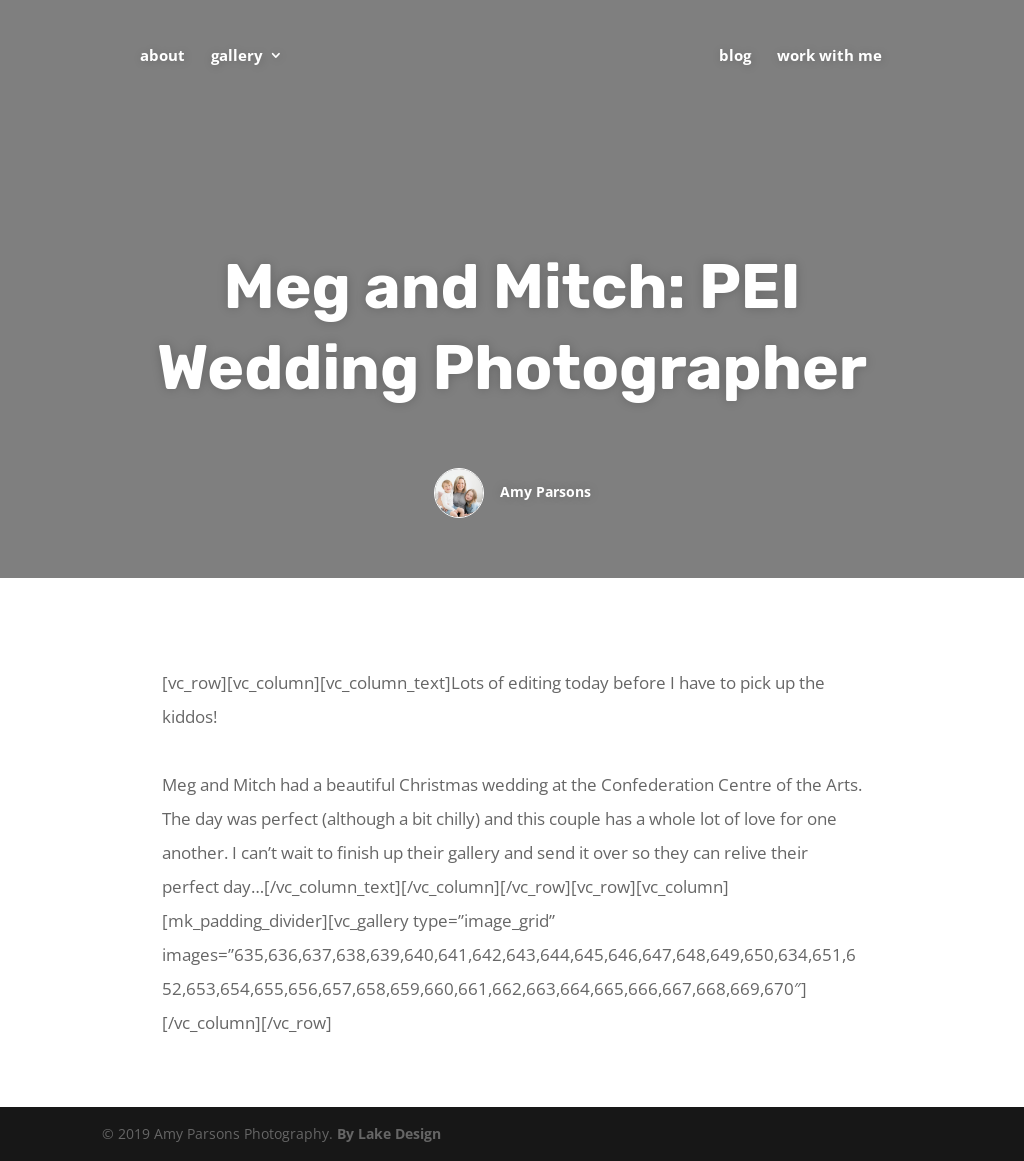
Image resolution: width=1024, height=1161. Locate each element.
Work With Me (829, 56)
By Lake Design (389, 1133)
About (162, 56)
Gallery (237, 56)
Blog (735, 56)
